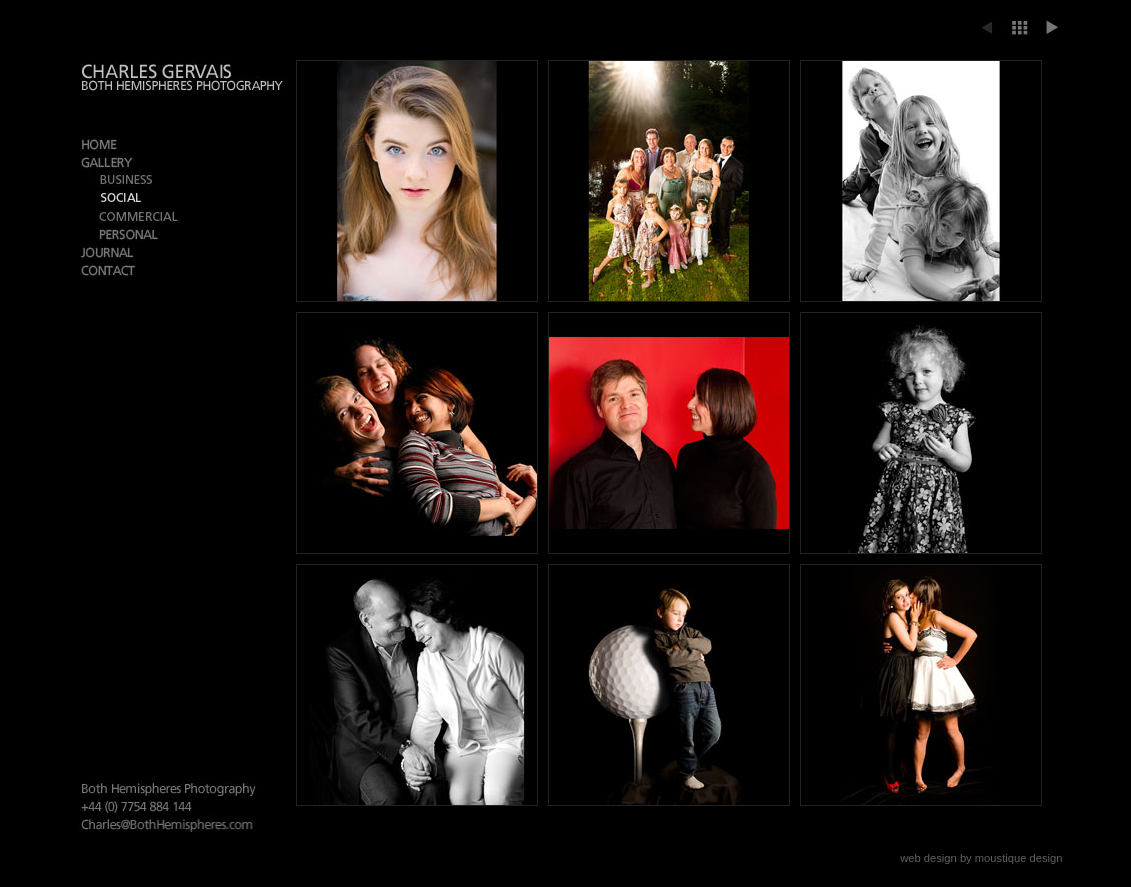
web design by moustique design (981, 858)
